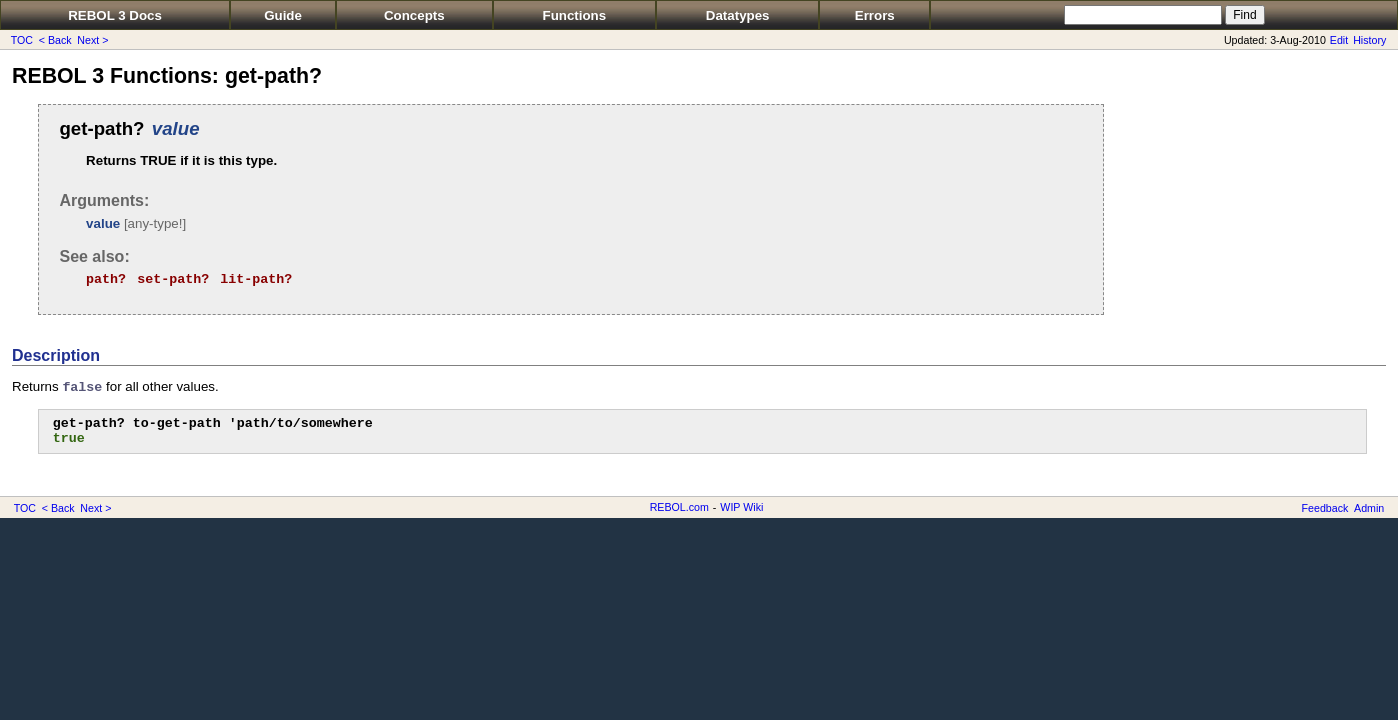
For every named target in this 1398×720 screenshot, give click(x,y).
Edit (1339, 40)
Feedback (1325, 508)
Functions (575, 15)
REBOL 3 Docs (115, 15)
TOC (22, 40)
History (1369, 40)
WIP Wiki (741, 507)
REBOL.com (679, 507)
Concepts (414, 15)
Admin (1369, 508)
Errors (875, 15)
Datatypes (738, 15)
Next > (92, 40)
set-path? (173, 279)
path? (106, 279)
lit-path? (256, 279)
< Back (55, 40)
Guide (283, 15)
